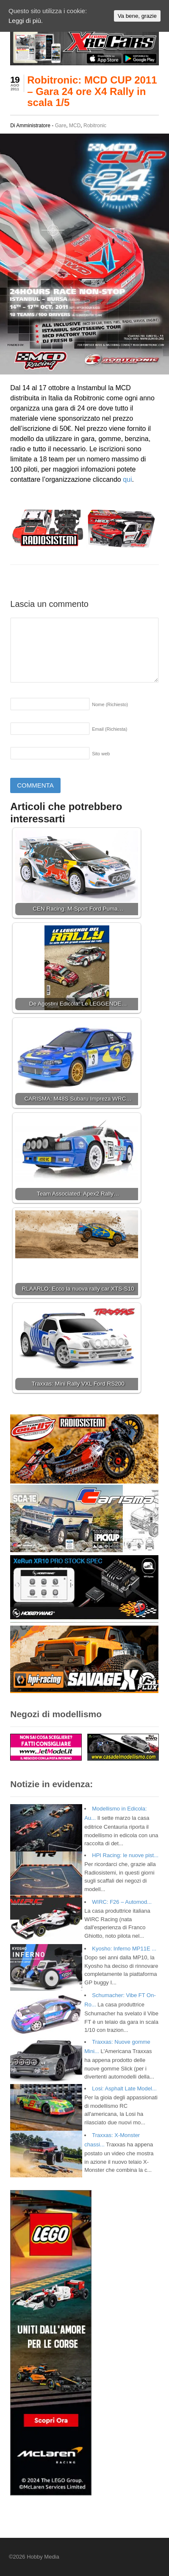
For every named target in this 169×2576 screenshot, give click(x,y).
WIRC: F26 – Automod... (122, 1902)
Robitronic (94, 126)
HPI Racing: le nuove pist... (125, 1855)
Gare (60, 126)
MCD (74, 126)
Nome (110, 704)
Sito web (101, 753)
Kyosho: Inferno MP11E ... (124, 1948)
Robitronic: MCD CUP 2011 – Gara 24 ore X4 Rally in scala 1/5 (92, 91)
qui (127, 479)
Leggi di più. (25, 20)
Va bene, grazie (137, 16)
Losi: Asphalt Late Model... (124, 2088)
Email (109, 729)
